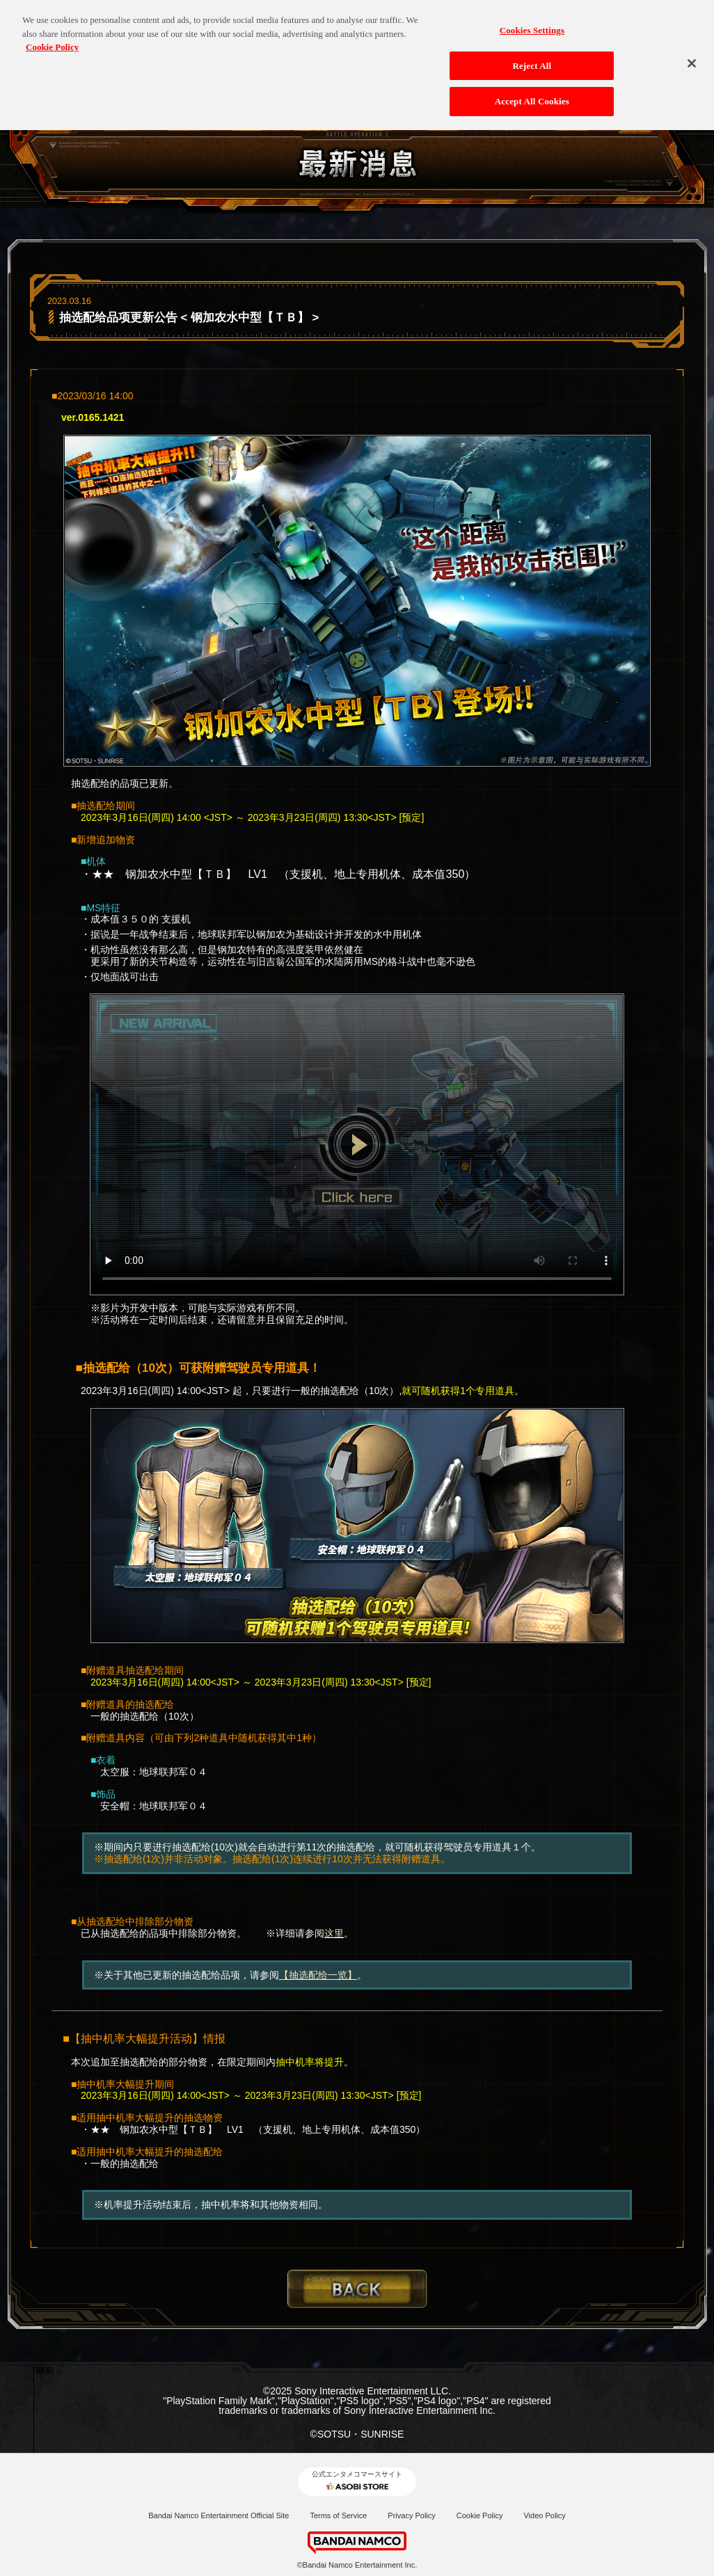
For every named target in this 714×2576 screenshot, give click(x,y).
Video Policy (544, 2515)
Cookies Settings (532, 22)
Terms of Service (338, 2515)
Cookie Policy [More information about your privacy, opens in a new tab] (52, 39)
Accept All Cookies (532, 94)
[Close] (691, 55)
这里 (334, 1933)
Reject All (531, 58)
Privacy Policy (411, 2515)
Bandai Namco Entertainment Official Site (218, 2515)
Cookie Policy (480, 2515)
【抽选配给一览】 (318, 1975)
